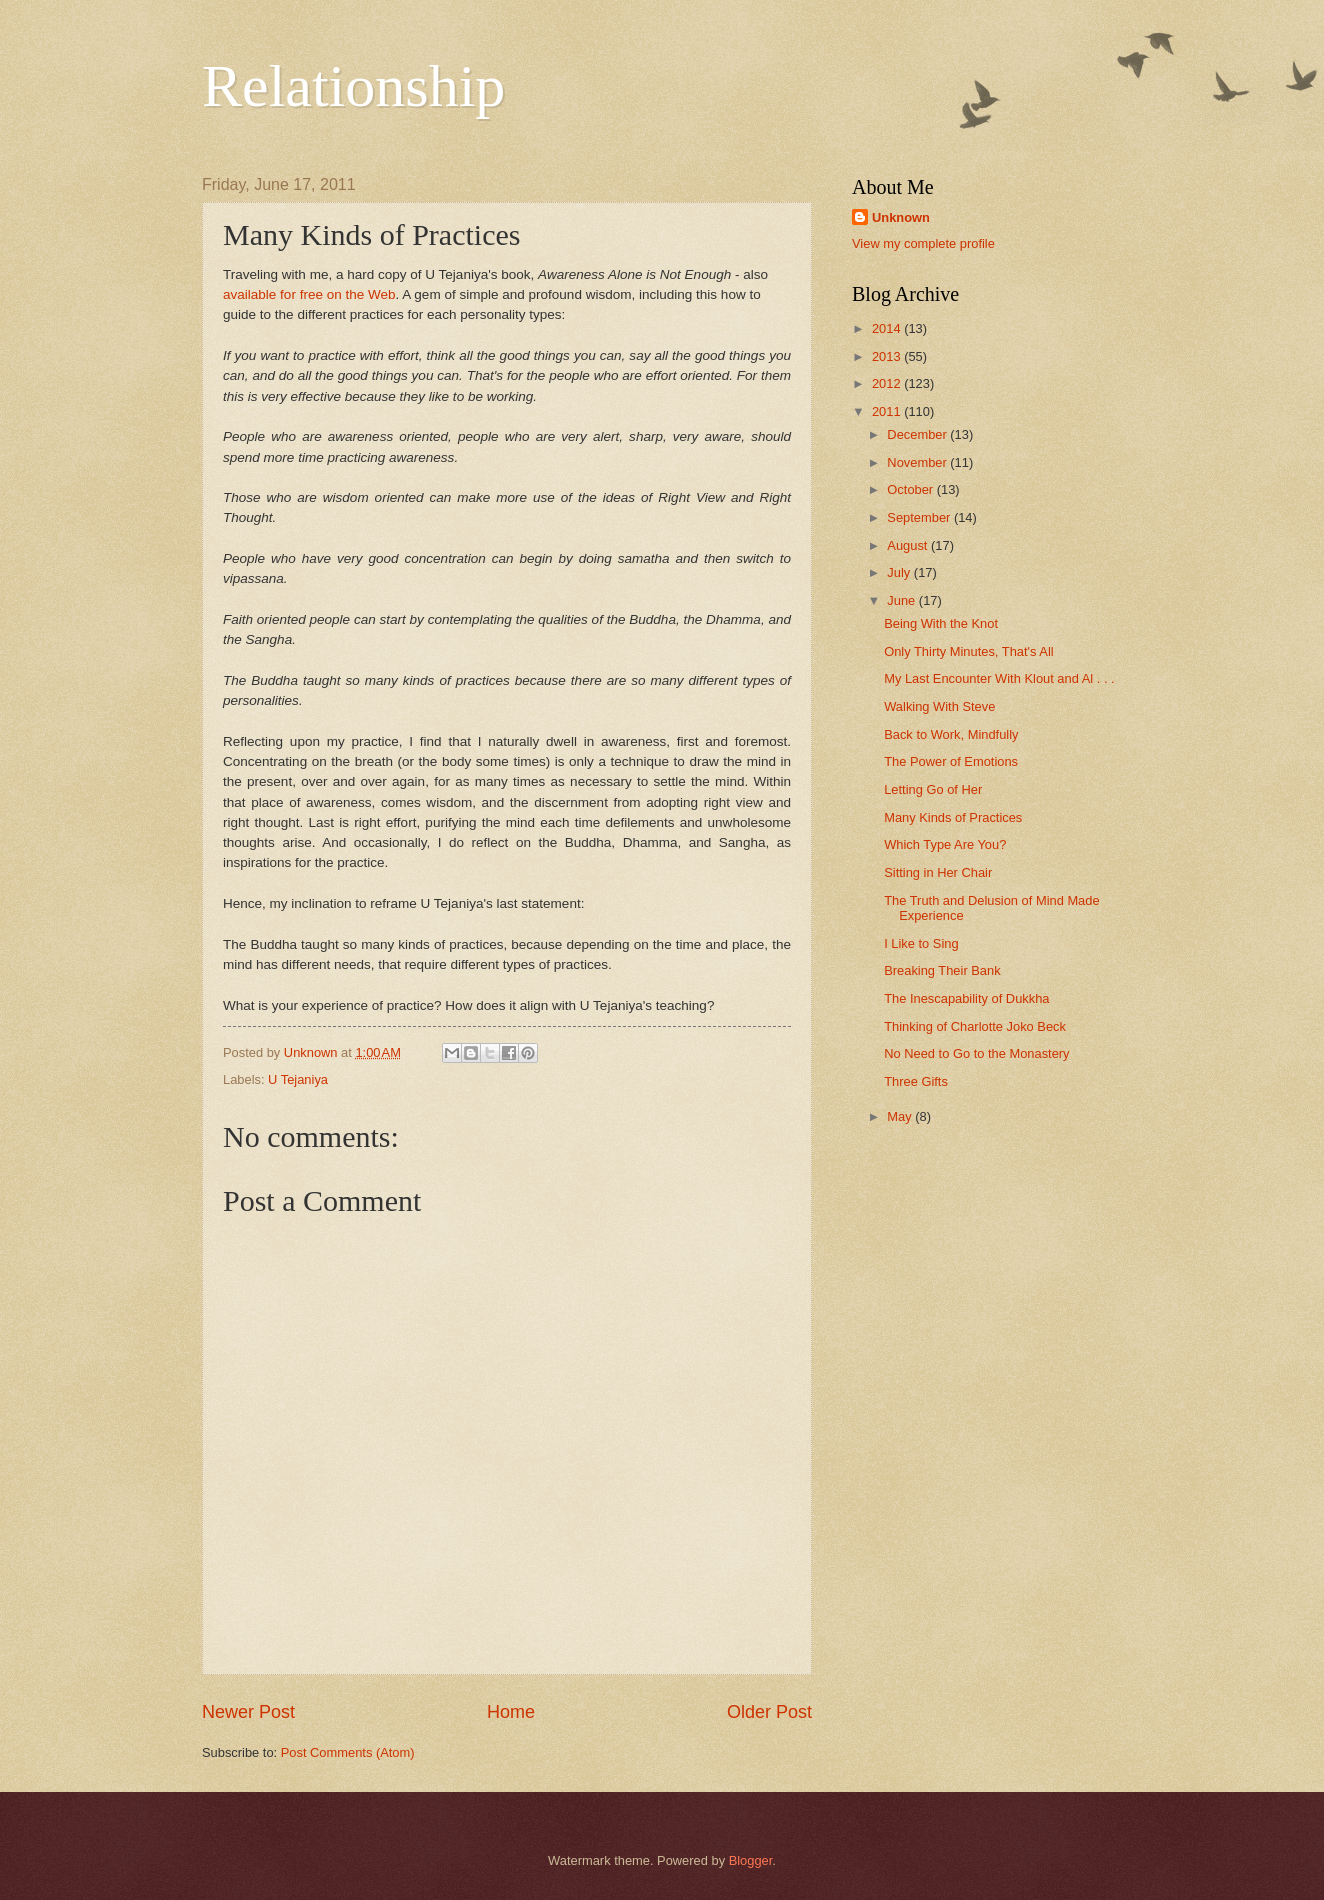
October (911, 489)
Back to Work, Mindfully (951, 734)
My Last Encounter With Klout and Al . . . (999, 678)
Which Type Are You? (945, 844)
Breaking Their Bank (942, 970)
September (920, 517)
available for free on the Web (309, 294)
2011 (888, 411)
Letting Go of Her (933, 789)
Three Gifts (916, 1081)
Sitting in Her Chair (938, 872)
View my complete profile (923, 243)
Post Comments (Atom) (348, 1752)
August (909, 545)
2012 (888, 383)
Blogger (751, 1860)
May (901, 1116)
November (918, 462)
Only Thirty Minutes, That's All (968, 651)
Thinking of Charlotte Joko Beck (975, 1026)
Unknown (901, 217)
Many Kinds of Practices (953, 817)
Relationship (353, 86)
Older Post (769, 1712)
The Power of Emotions (951, 761)
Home (511, 1712)
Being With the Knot (941, 623)
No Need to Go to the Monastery (976, 1053)
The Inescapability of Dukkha (966, 998)
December (918, 434)
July (900, 572)
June (903, 600)
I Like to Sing (921, 943)
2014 (888, 328)
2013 (888, 356)
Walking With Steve (939, 706)
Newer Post (248, 1712)
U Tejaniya (298, 1079)
